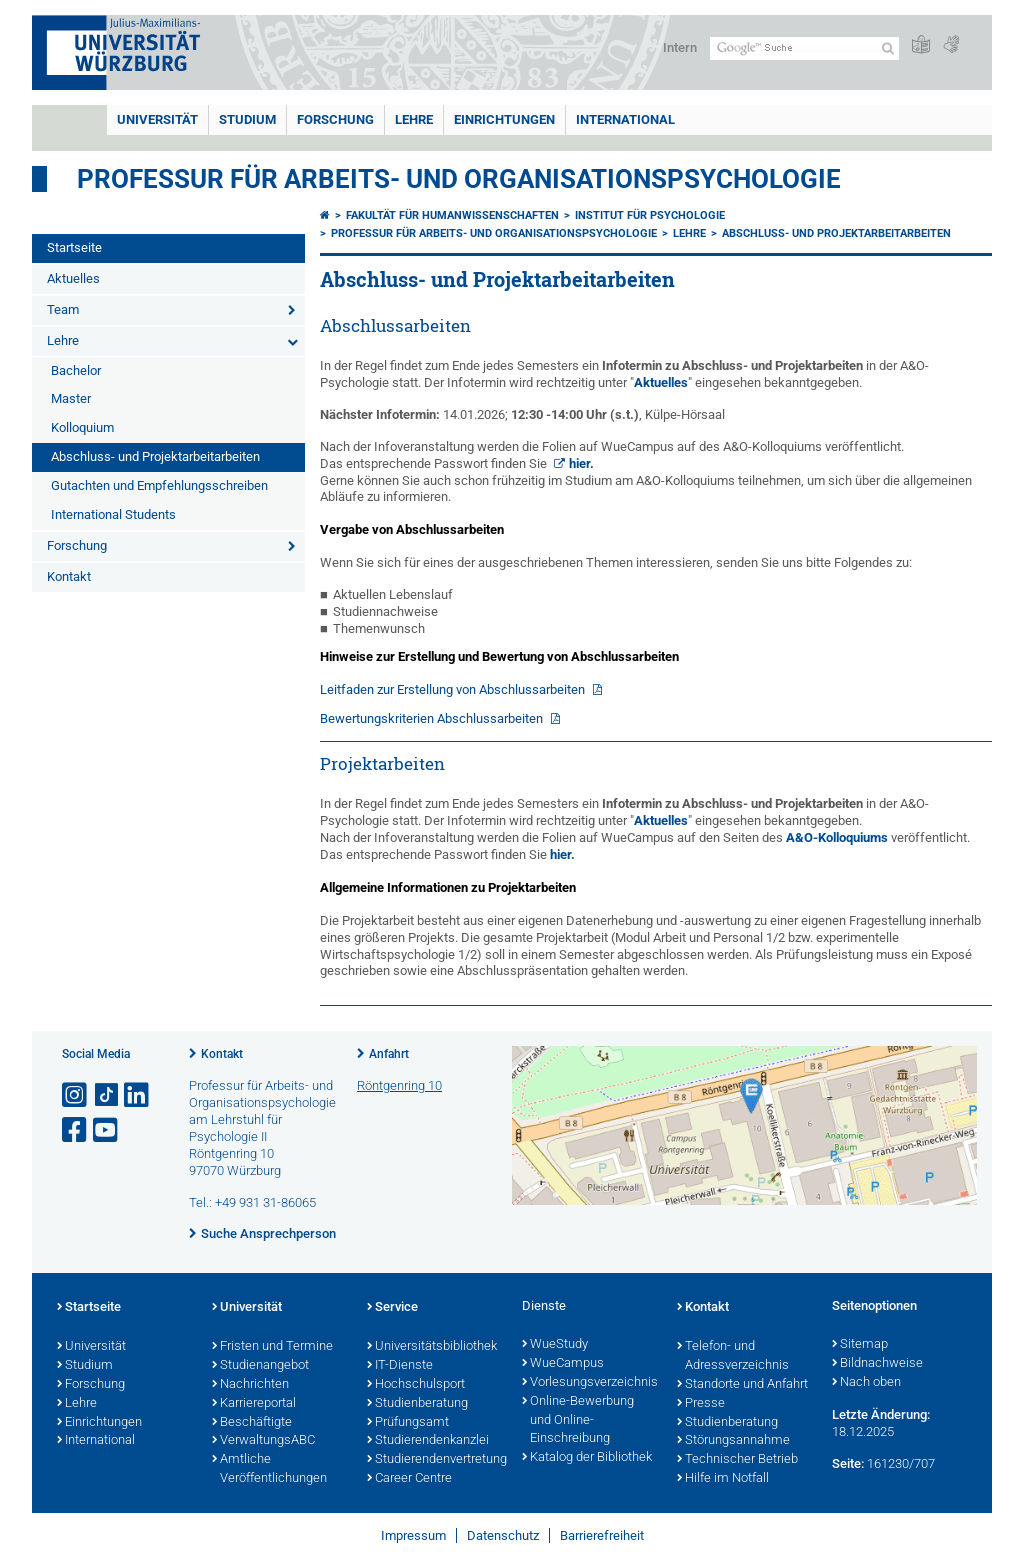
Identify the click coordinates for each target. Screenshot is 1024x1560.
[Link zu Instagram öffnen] (76, 1095)
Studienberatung (417, 1404)
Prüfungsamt (408, 1423)
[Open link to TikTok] (107, 1095)
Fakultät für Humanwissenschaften (452, 215)
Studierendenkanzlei (428, 1441)
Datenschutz (503, 1535)
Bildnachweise (877, 1364)
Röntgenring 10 (399, 1085)
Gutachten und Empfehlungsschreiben (159, 485)
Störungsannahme (733, 1441)
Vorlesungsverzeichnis (589, 1383)
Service (392, 1308)
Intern (680, 47)
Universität (157, 119)
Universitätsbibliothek (432, 1347)
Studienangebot (260, 1366)
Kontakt (69, 576)
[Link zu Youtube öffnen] (107, 1130)
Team (63, 309)
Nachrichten (250, 1385)
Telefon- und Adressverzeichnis (733, 1356)
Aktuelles (73, 278)
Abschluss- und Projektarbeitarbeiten (155, 456)
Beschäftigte (252, 1423)
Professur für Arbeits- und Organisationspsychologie (459, 179)
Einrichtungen (504, 119)
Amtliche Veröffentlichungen (269, 1469)
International (625, 119)
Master (71, 398)
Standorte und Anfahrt (742, 1385)
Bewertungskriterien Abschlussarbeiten (433, 718)
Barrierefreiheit (602, 1535)
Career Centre (409, 1479)
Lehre (414, 119)
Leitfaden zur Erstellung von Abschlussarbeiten (454, 689)
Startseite (74, 247)
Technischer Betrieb (737, 1460)
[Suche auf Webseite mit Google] (804, 48)
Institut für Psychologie (650, 215)
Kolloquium (82, 427)
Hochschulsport (416, 1385)
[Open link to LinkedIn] (138, 1095)
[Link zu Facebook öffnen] (76, 1130)
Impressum (413, 1535)
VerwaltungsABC (263, 1441)
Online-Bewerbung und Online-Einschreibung (578, 1421)
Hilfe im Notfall (723, 1479)
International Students (113, 514)
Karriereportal (254, 1404)
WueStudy (555, 1345)
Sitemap (860, 1345)
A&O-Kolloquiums (837, 837)
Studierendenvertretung (434, 1460)
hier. (581, 463)
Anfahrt (389, 1054)
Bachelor (76, 370)
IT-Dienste (400, 1366)
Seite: (848, 1463)
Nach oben (866, 1383)
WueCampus (563, 1364)
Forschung (335, 119)
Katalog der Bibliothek (587, 1458)
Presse (701, 1404)
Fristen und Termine (272, 1347)
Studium (247, 119)
